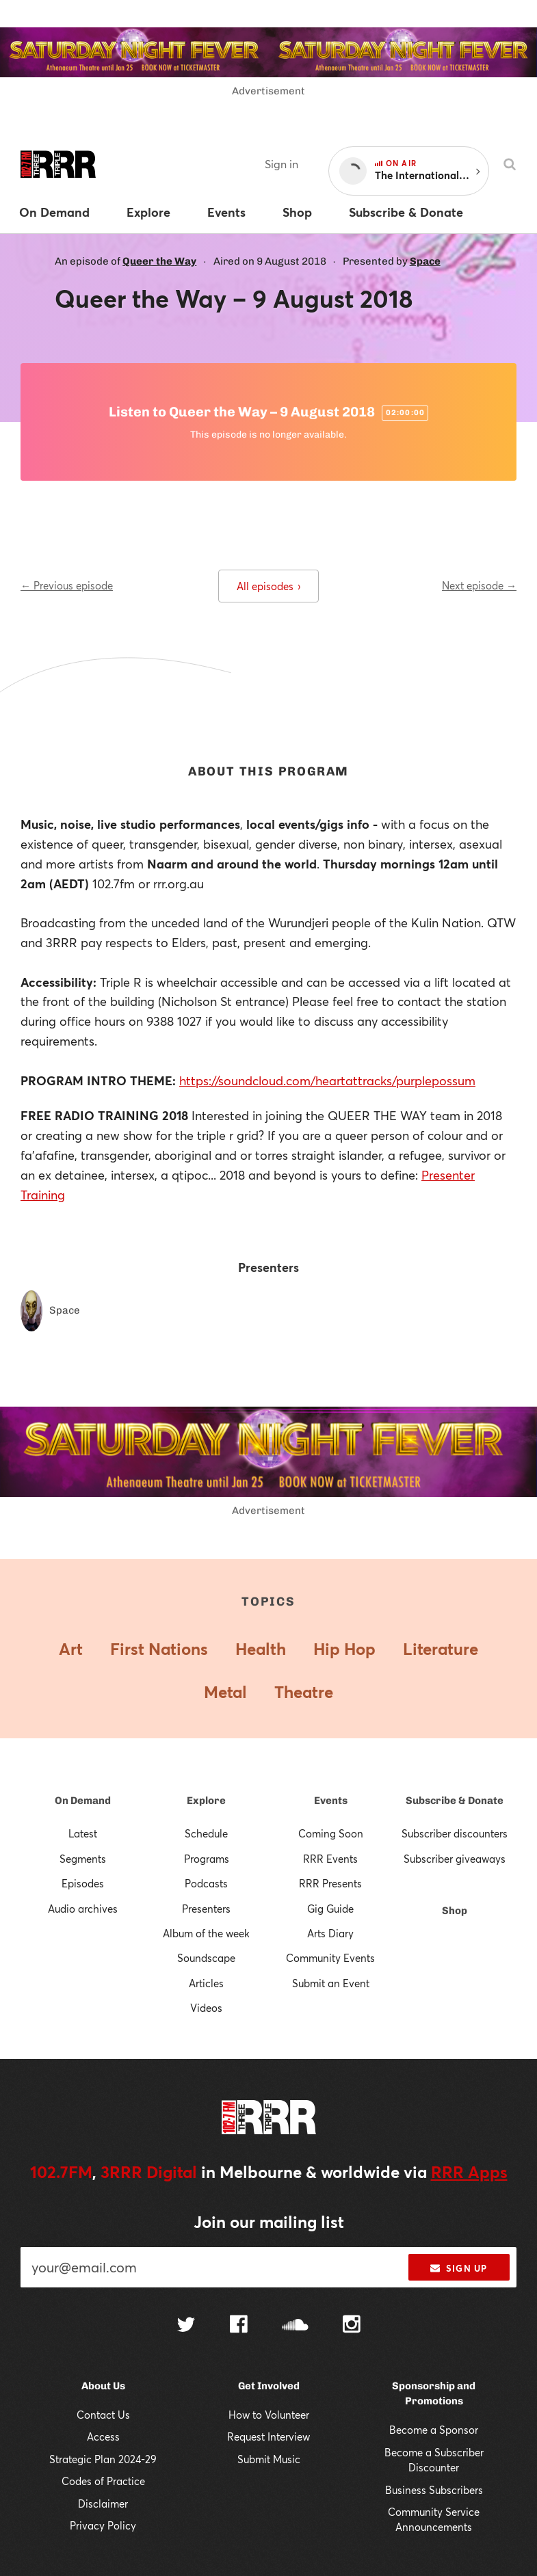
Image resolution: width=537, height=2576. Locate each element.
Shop (454, 1910)
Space (425, 261)
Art (71, 1649)
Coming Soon (330, 1833)
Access (103, 2436)
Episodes (83, 1883)
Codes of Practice (103, 2481)
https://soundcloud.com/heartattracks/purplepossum (327, 1080)
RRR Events (330, 1858)
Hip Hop (344, 1649)
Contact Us (103, 2414)
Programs (206, 1858)
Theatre (303, 1692)
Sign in (281, 164)
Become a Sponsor (433, 2429)
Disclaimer (103, 2503)
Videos (206, 2008)
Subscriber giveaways (455, 1858)
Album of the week (206, 1933)
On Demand (83, 1800)
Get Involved (269, 2386)
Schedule (206, 1833)
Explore (206, 1800)
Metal (225, 1692)
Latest (82, 1833)
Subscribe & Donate (454, 1800)
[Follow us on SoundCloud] (295, 2326)
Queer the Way (159, 261)
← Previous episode (67, 585)
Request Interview (268, 2436)
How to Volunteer (268, 2414)
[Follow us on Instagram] (352, 2326)
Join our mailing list (269, 2222)
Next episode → (479, 585)
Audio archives (83, 1908)
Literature (440, 1649)
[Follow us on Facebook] (239, 2326)
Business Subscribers (434, 2490)
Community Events (330, 1958)
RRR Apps (469, 2172)
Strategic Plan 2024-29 (103, 2459)
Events (331, 1800)
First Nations (159, 1649)
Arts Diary (330, 1933)
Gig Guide (330, 1908)
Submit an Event (330, 1983)
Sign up (458, 2268)
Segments (83, 1858)
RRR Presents (330, 1883)
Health (260, 1649)
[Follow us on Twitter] (186, 2326)
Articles (206, 1983)
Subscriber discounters (455, 1833)
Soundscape (206, 1958)
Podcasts (206, 1883)
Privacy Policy (103, 2525)
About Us (103, 2386)
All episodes (268, 586)
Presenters (206, 1908)
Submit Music (268, 2459)
